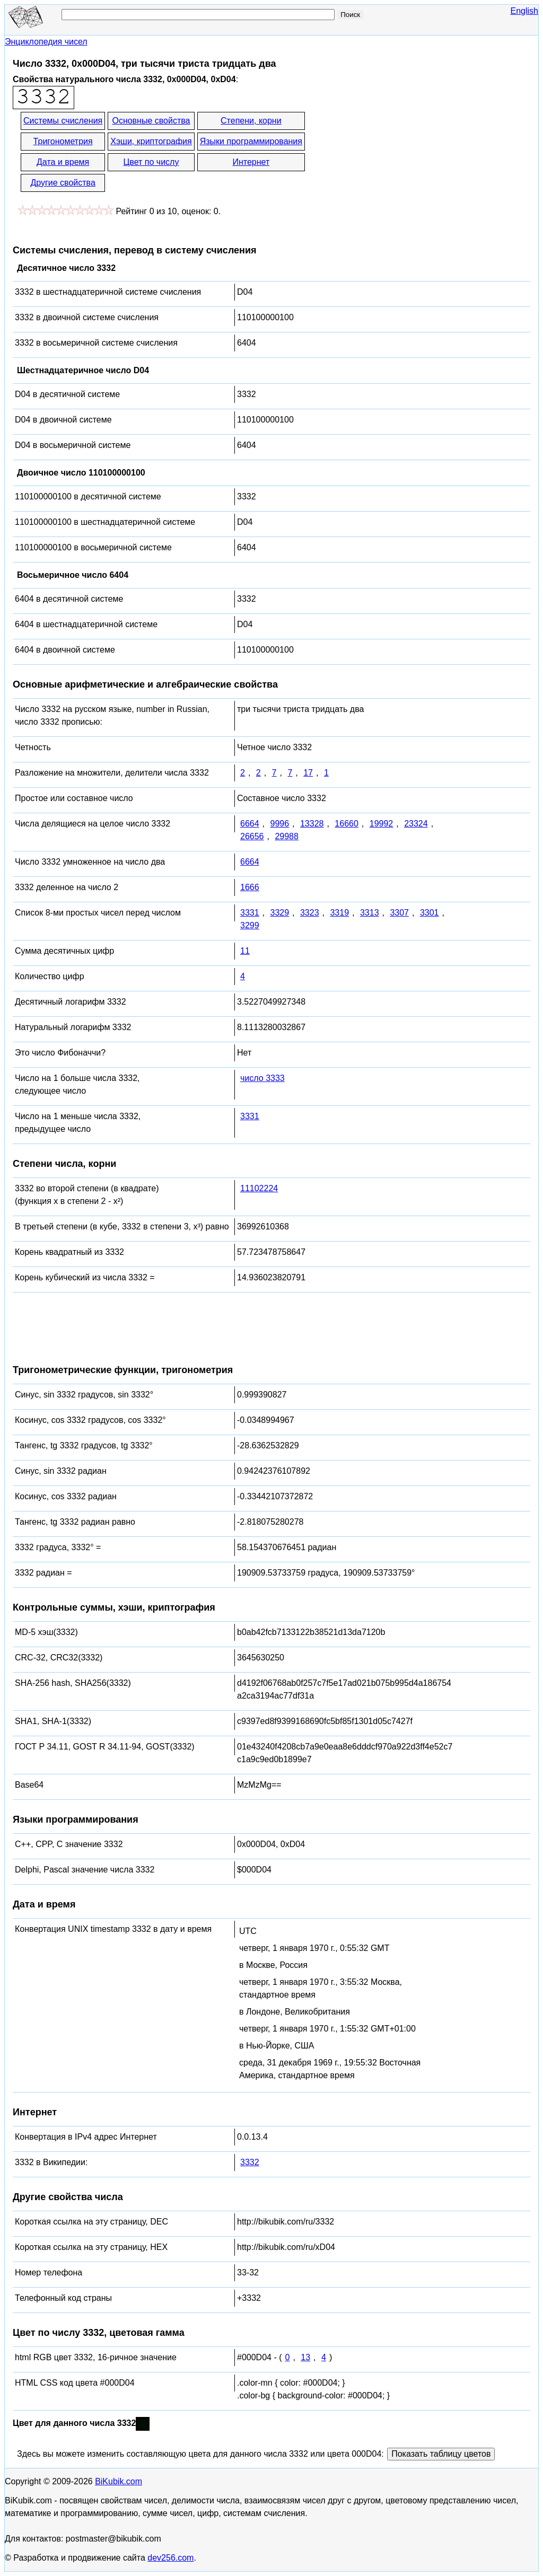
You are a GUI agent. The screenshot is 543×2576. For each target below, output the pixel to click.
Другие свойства (62, 182)
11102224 (259, 1188)
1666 (249, 887)
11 (245, 950)
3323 (309, 912)
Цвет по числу (151, 161)
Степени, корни (251, 120)
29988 (287, 836)
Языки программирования (251, 141)
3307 (399, 912)
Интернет (250, 161)
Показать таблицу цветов (441, 2453)
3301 (429, 912)
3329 (279, 912)
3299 (249, 925)
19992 (381, 823)
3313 (369, 912)
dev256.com (170, 2557)
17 (308, 772)
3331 (249, 912)
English (524, 10)
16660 (346, 823)
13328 (312, 823)
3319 (339, 912)
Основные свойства (151, 120)
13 (305, 2357)
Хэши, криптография (150, 141)
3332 (249, 2162)
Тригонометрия (63, 141)
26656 (252, 836)
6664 (249, 823)
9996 (279, 823)
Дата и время (63, 161)
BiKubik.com (118, 2481)
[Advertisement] (402, 152)
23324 (416, 823)
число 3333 (262, 1078)
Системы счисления (62, 120)
